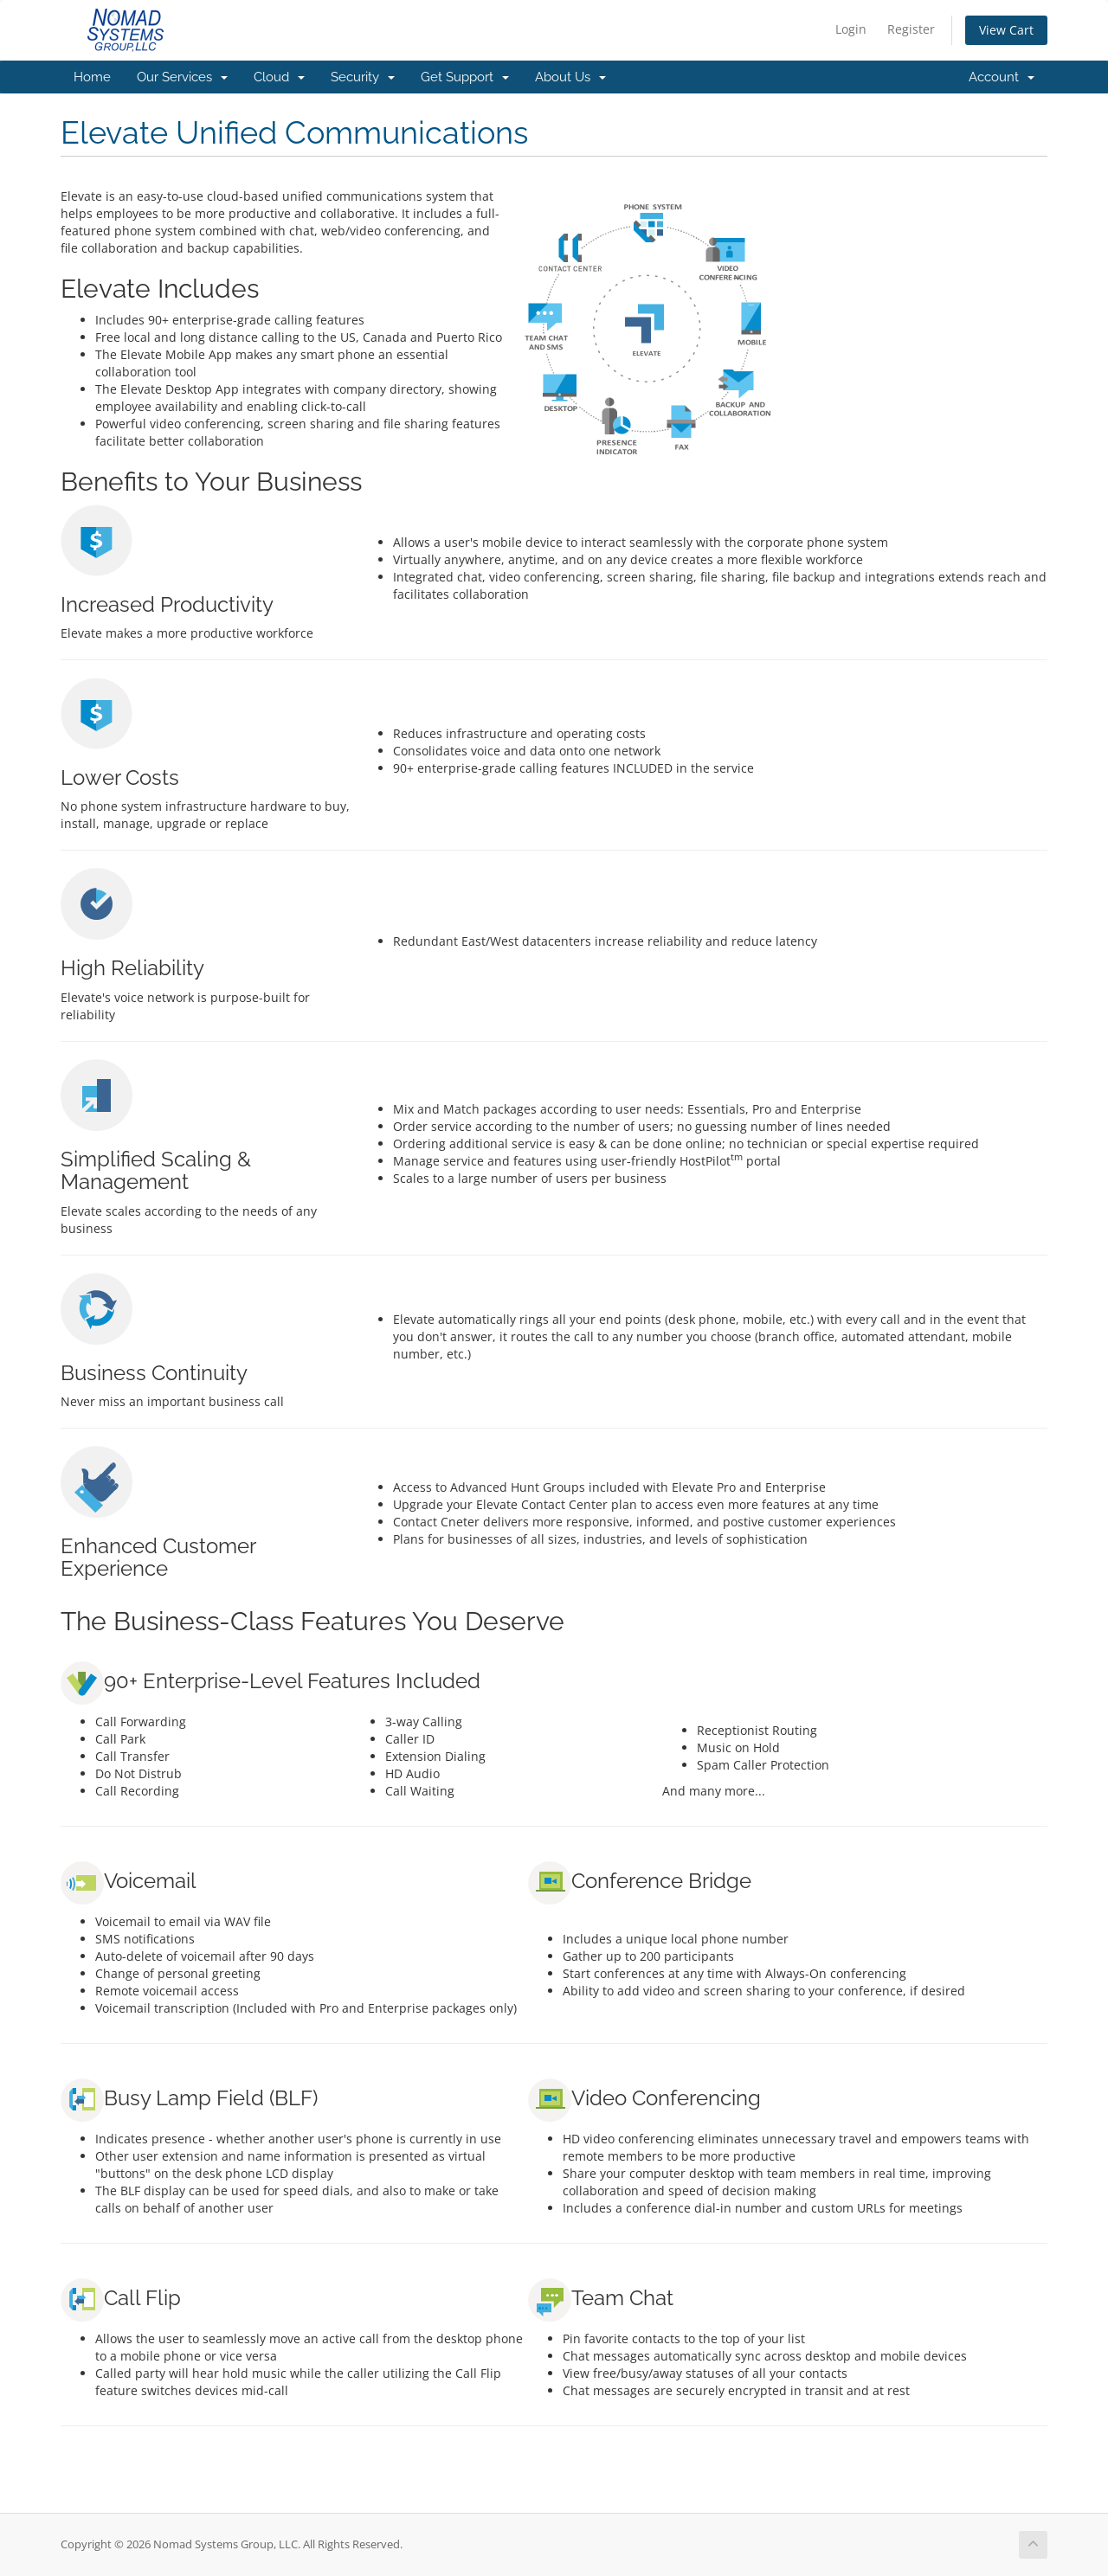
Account (1001, 77)
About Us (570, 77)
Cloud (279, 77)
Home (92, 77)
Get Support (465, 77)
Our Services (182, 77)
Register (911, 29)
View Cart (1006, 30)
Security (363, 77)
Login (850, 29)
